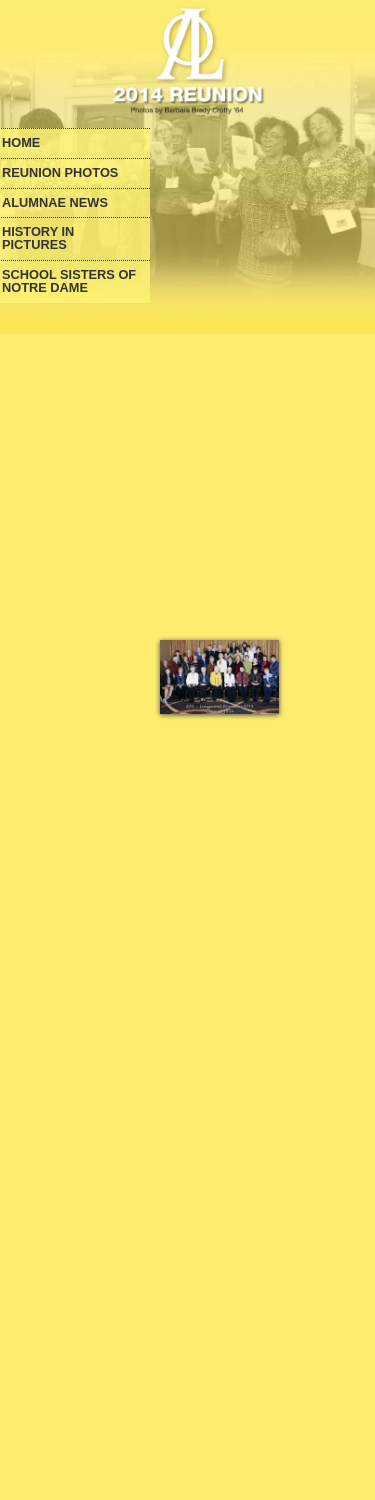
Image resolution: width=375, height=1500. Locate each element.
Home (21, 143)
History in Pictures (38, 239)
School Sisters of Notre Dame (69, 282)
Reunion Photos (60, 173)
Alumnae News (55, 203)
